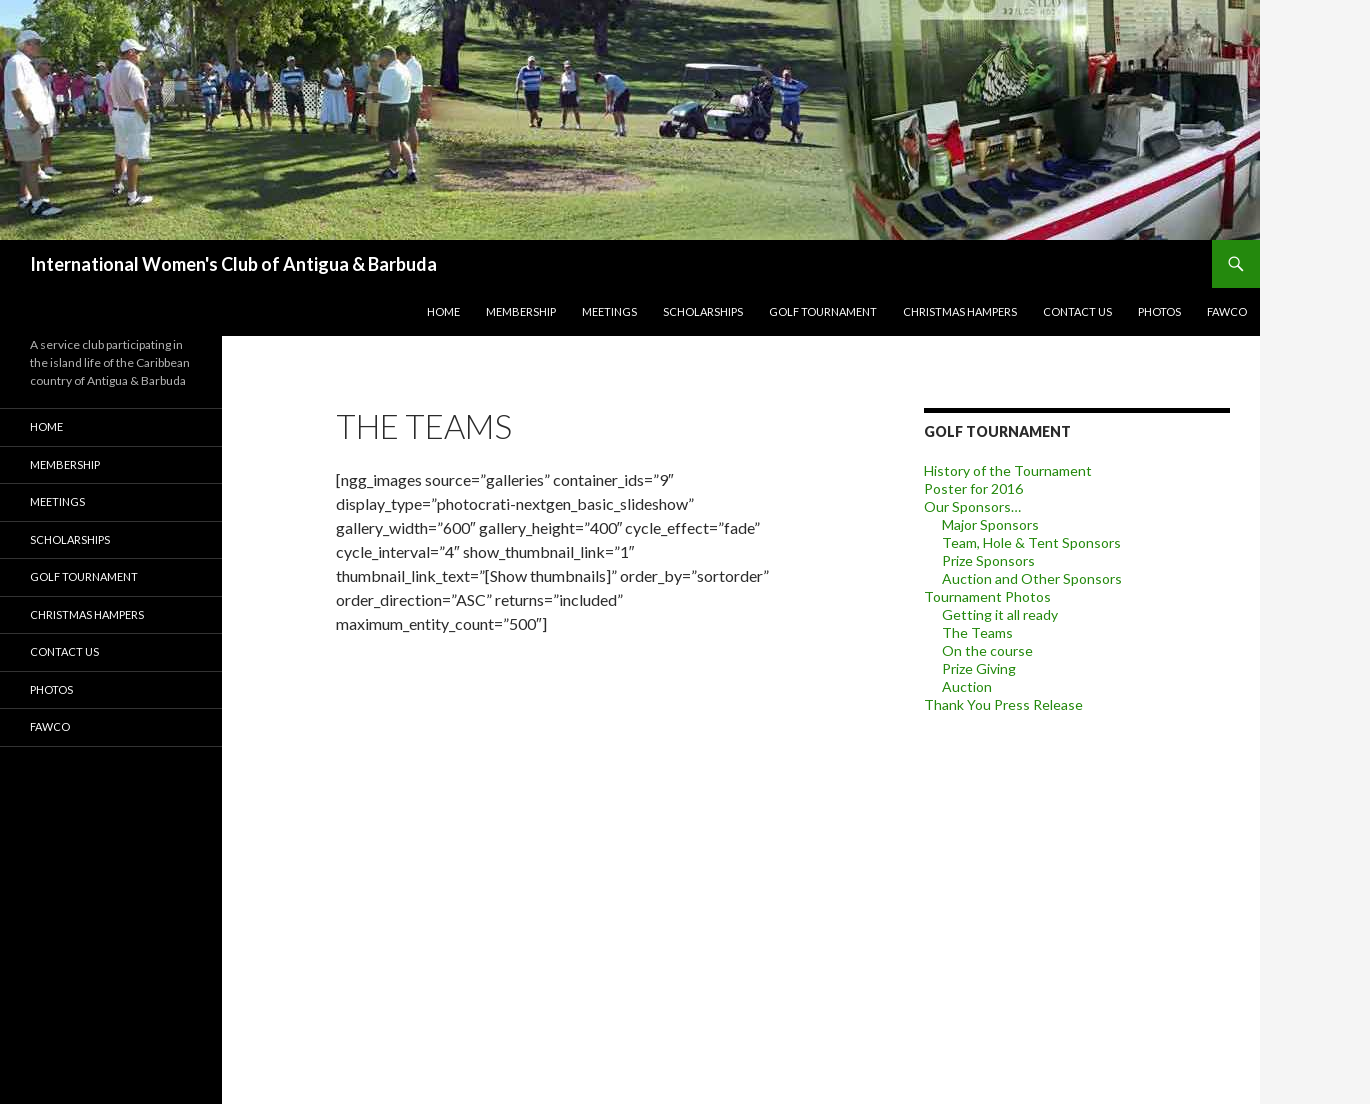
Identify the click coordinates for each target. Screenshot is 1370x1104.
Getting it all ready (1000, 614)
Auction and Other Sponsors (1032, 578)
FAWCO (1227, 311)
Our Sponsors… (972, 506)
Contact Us (1077, 311)
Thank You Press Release (1003, 704)
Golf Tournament (823, 311)
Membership (521, 311)
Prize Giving (979, 668)
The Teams (977, 632)
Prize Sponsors (988, 560)
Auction (967, 686)
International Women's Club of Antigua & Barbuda (233, 264)
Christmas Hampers (960, 311)
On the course (987, 650)
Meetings (609, 311)
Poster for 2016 (973, 488)
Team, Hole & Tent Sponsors (1031, 542)
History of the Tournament (1008, 470)
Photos (1159, 311)
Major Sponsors (990, 524)
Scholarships (703, 311)
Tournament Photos (987, 596)
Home (443, 311)
